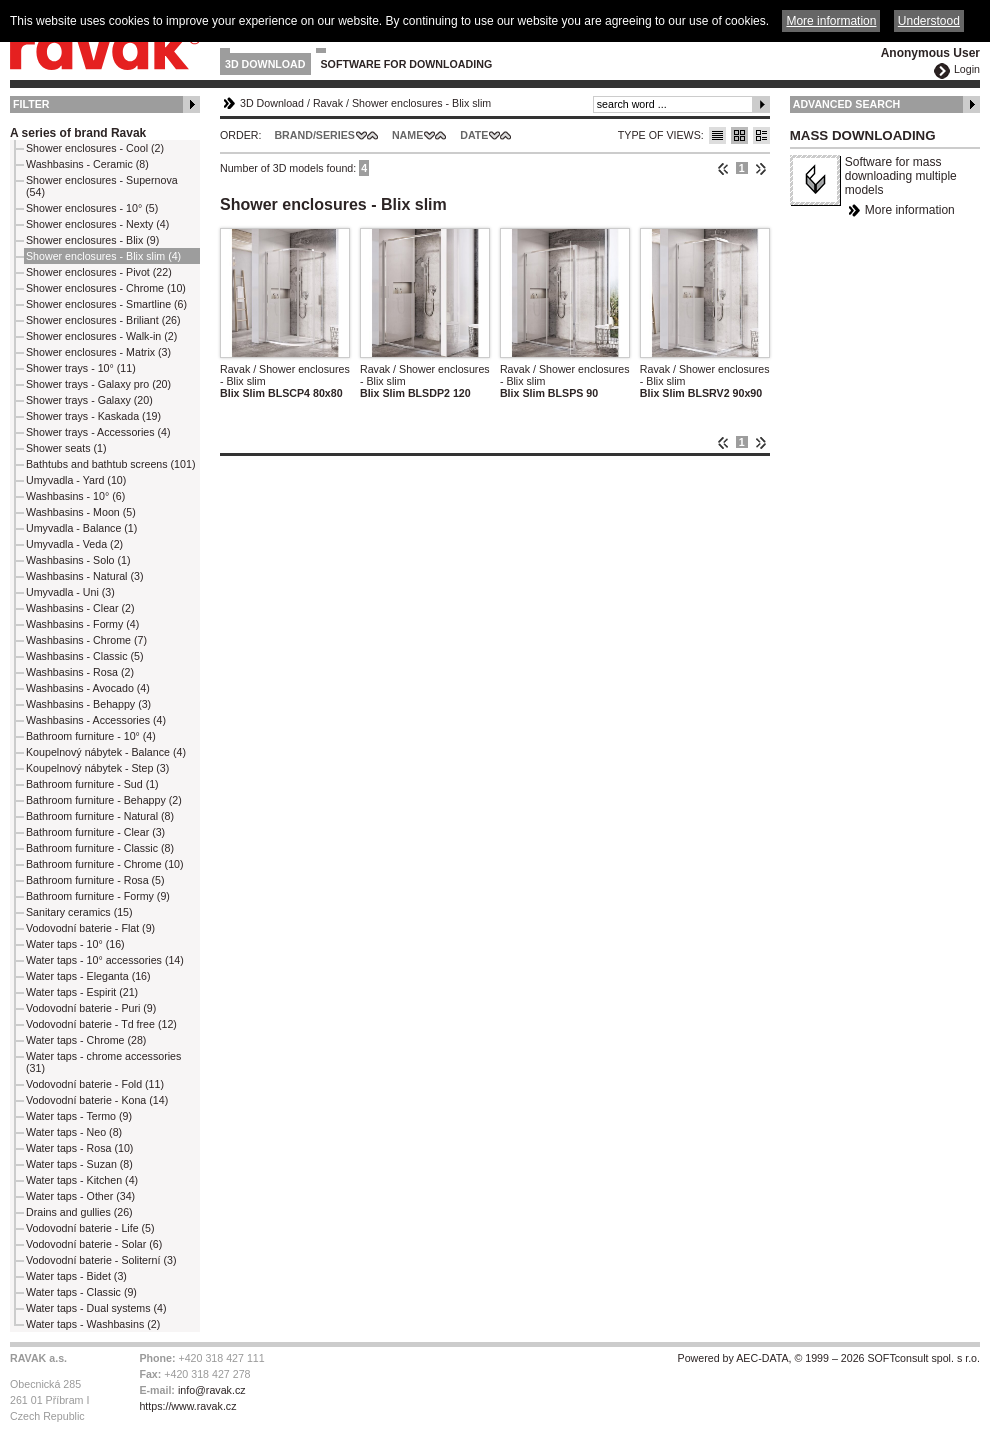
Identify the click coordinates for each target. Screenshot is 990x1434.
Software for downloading (407, 64)
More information (910, 210)
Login (967, 69)
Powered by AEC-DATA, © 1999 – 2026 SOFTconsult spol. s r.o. (829, 1358)
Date (474, 135)
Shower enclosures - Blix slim (421, 103)
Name (407, 135)
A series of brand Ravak (78, 133)
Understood (929, 21)
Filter (31, 104)
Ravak (328, 103)
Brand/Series (314, 135)
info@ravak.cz (212, 1390)
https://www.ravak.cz (187, 1406)
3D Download (265, 64)
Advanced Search (847, 104)
